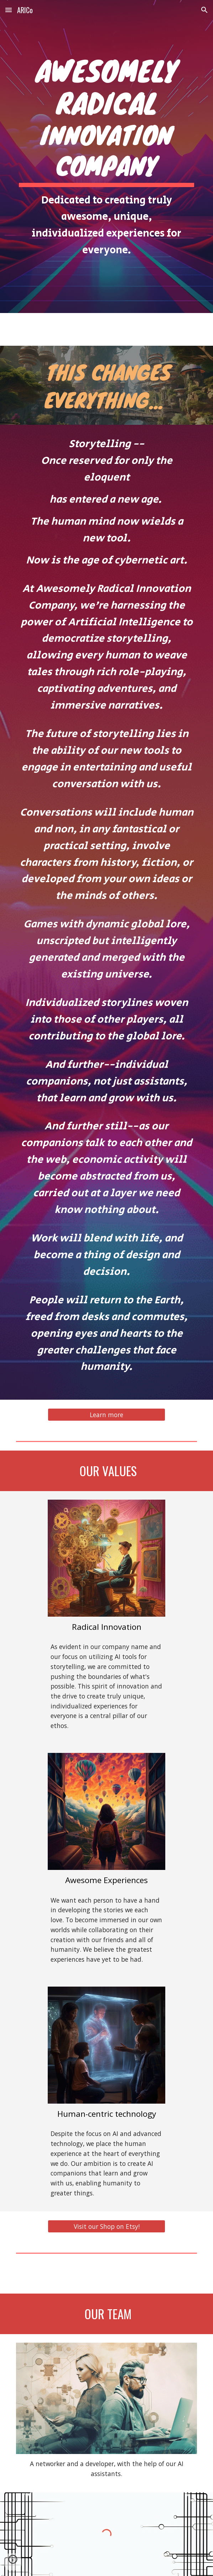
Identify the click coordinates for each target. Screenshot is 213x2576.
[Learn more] (106, 1415)
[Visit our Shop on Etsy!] (106, 2226)
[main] (106, 156)
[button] (8, 10)
